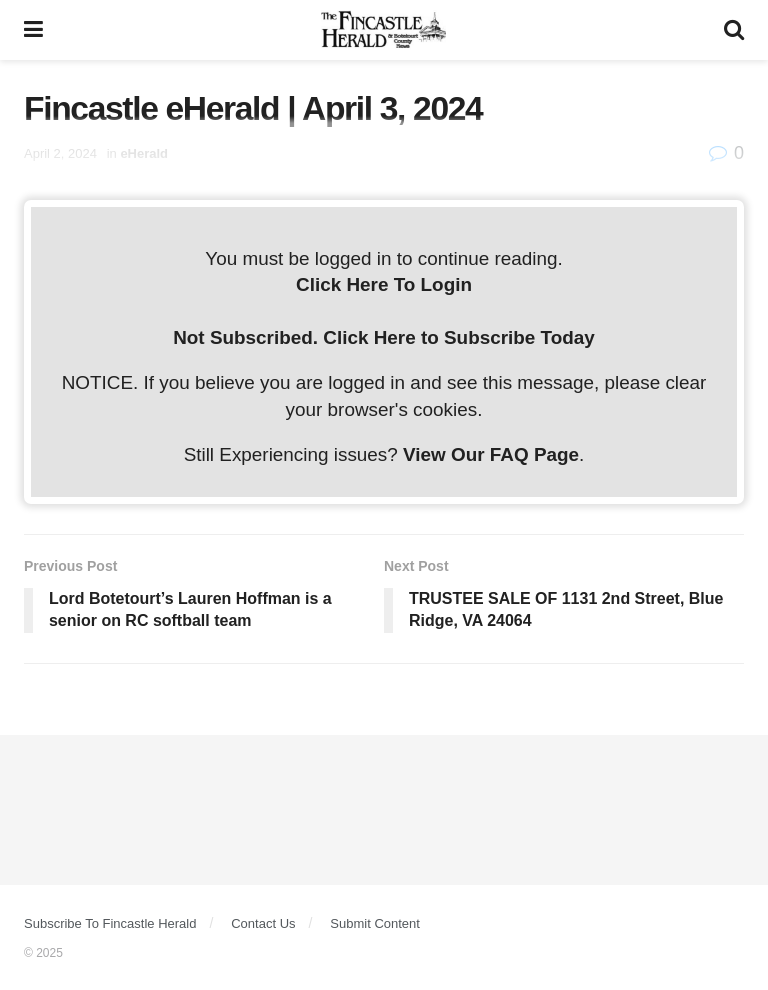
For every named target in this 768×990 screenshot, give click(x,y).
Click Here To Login (384, 284)
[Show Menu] (33, 30)
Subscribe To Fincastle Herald (110, 923)
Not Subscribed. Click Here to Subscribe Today (384, 337)
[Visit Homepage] (383, 30)
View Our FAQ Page (491, 454)
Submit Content (375, 923)
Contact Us (263, 923)
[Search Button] (734, 30)
